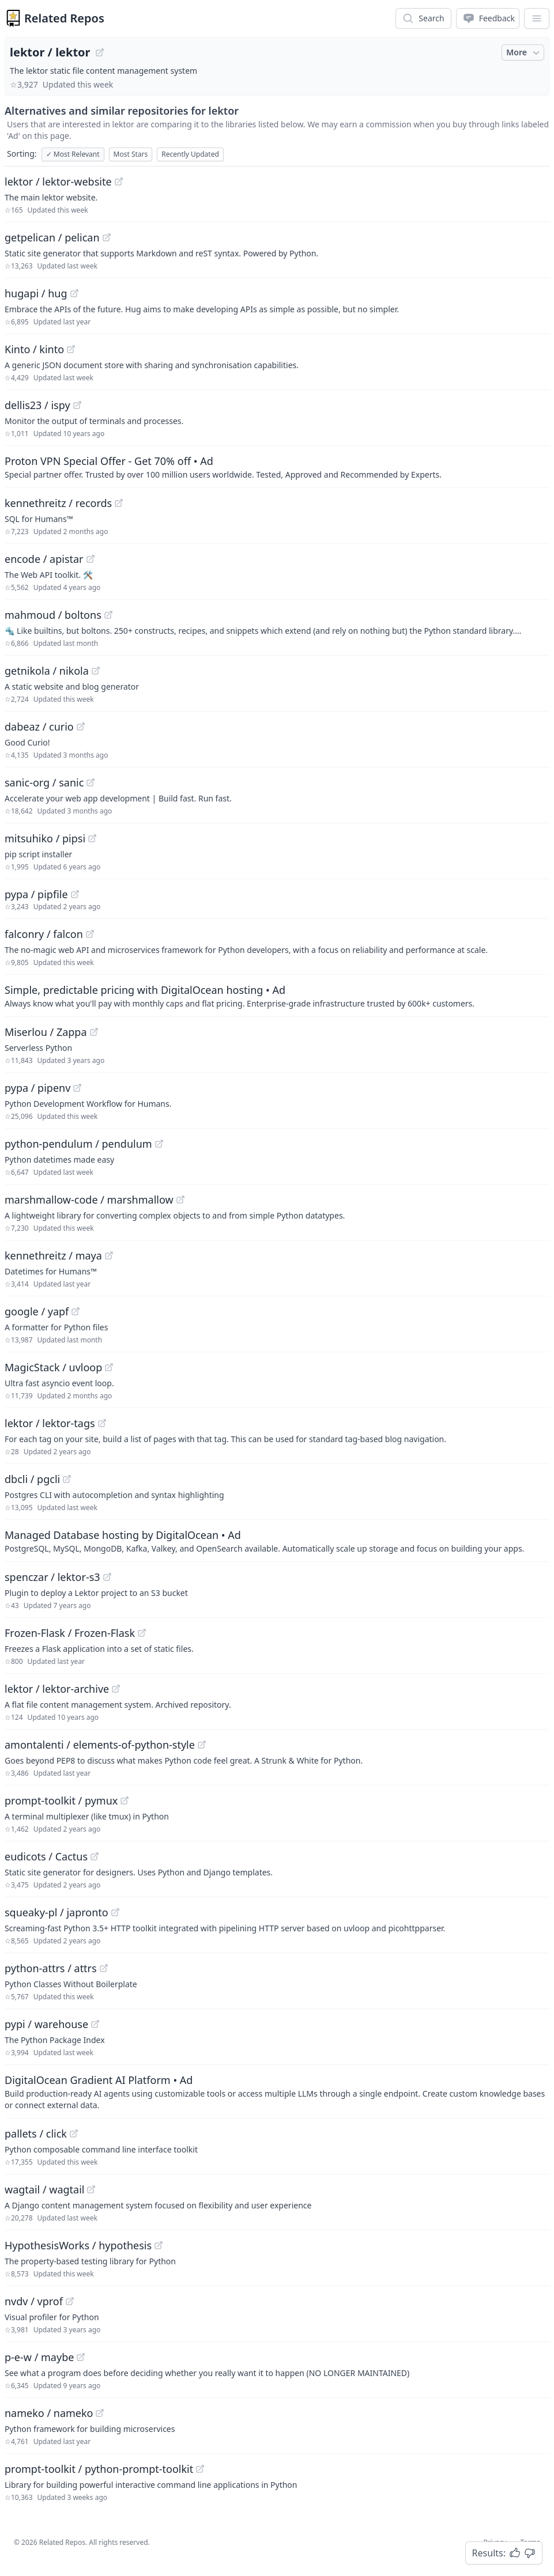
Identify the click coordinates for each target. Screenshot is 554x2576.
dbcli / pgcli (32, 1479)
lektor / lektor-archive (57, 1689)
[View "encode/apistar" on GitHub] (90, 558)
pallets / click (36, 2133)
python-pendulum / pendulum (78, 1144)
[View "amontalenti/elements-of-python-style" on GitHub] (201, 1744)
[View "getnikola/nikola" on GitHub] (95, 670)
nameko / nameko (49, 2413)
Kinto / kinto (34, 349)
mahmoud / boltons (53, 615)
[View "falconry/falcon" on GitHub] (90, 934)
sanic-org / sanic (44, 782)
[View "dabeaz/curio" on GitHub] (80, 726)
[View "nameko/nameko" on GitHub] (99, 2413)
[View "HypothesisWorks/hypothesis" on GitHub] (158, 2245)
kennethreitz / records (58, 503)
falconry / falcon (44, 934)
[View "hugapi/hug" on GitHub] (74, 293)
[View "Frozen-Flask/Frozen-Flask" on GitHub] (141, 1632)
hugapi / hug (36, 293)
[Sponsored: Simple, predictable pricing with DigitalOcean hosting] (277, 995)
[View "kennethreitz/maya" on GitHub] (109, 1255)
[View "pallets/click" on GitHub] (73, 2133)
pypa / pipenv (37, 1088)
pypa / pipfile (36, 894)
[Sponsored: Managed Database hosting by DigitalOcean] (277, 1540)
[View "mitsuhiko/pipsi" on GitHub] (92, 838)
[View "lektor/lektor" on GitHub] (99, 52)
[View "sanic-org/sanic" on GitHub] (90, 782)
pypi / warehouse (46, 2024)
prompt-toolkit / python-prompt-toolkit (99, 2469)
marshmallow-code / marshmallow (89, 1199)
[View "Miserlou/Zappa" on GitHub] (94, 1032)
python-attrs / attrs (51, 1968)
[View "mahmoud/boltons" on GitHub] (108, 614)
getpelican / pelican (52, 237)
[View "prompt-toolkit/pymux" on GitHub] (124, 1800)
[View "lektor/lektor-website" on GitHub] (118, 181)
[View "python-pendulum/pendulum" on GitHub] (159, 1143)
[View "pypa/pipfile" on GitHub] (75, 894)
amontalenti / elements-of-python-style (100, 1745)
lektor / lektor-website (58, 181)
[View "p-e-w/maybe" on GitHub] (80, 2357)
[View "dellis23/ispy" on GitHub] (77, 405)
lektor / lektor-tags (50, 1423)
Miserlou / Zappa (46, 1032)
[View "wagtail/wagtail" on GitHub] (91, 2189)
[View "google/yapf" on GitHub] (75, 1311)
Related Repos (64, 18)
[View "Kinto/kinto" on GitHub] (71, 349)
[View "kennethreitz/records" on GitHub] (118, 503)
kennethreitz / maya (53, 1255)
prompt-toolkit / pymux (61, 1800)
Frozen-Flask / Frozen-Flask (70, 1633)
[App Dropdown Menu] (536, 18)
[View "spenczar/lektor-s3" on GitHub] (107, 1577)
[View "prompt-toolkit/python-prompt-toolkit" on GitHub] (200, 2468)
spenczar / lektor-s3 (52, 1577)
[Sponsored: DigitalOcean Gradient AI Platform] (277, 2091)
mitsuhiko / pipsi (45, 838)
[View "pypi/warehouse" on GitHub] (95, 2024)
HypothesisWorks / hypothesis (78, 2245)
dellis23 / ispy (37, 405)
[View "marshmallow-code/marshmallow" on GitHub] (180, 1199)
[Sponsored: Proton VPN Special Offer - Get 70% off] (277, 467)
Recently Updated (190, 154)
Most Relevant (73, 154)
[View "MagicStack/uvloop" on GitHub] (109, 1367)
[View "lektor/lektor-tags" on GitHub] (102, 1423)
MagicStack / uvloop (53, 1367)
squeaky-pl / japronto (56, 1912)
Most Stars (131, 154)
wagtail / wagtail (44, 2189)
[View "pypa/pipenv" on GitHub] (77, 1087)
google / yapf (37, 1311)
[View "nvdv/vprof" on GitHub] (69, 2301)
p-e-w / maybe (39, 2357)
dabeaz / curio (39, 726)
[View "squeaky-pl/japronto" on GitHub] (115, 1912)
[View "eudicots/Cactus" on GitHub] (94, 1856)
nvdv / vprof (34, 2301)
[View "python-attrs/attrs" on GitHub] (103, 1968)
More (524, 52)
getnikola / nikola (47, 671)
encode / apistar (44, 559)
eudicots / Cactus (46, 1856)
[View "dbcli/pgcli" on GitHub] (66, 1479)
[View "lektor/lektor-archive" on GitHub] (115, 1688)
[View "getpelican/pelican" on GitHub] (106, 237)
